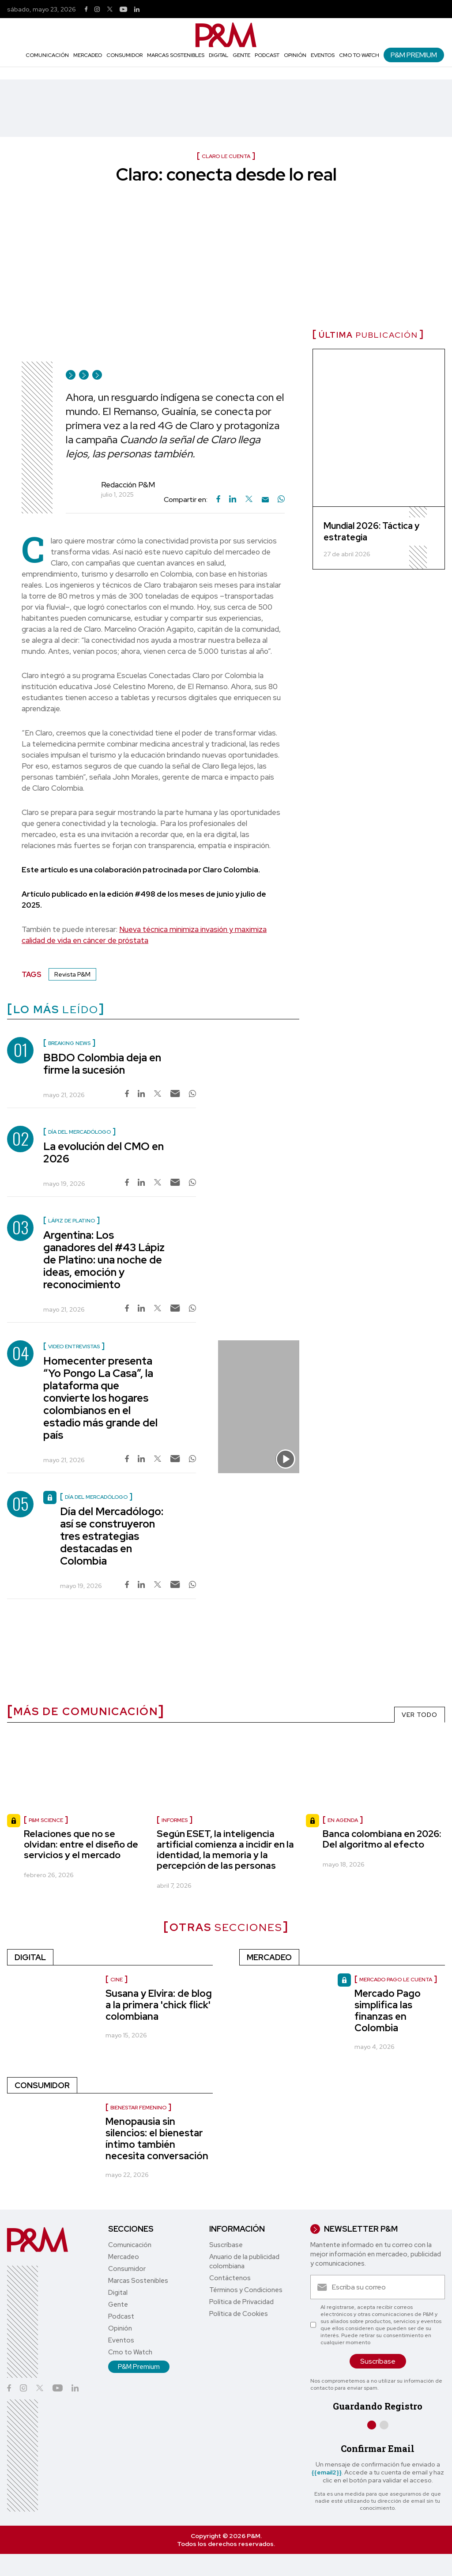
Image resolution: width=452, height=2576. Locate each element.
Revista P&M (72, 974)
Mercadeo (87, 55)
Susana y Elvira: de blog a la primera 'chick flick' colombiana (158, 2005)
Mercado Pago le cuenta (395, 1979)
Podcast (267, 55)
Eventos (323, 55)
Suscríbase (226, 2244)
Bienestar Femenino (138, 2107)
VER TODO (419, 1715)
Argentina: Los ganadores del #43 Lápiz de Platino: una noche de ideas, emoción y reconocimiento (104, 1259)
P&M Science (46, 1820)
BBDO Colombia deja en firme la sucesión (102, 1064)
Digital (218, 55)
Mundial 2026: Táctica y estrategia (371, 531)
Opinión (295, 55)
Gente (241, 55)
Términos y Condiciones (245, 2290)
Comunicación (47, 55)
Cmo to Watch (359, 55)
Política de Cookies (238, 2313)
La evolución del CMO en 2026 (103, 1152)
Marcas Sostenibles (175, 55)
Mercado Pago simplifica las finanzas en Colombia (387, 2010)
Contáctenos (230, 2278)
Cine (116, 1979)
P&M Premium (414, 55)
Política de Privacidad (241, 2301)
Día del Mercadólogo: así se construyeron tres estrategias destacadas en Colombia (111, 1536)
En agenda (343, 1820)
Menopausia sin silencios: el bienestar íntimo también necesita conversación (156, 2138)
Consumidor (124, 55)
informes (175, 1820)
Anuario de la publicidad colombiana (244, 2261)
